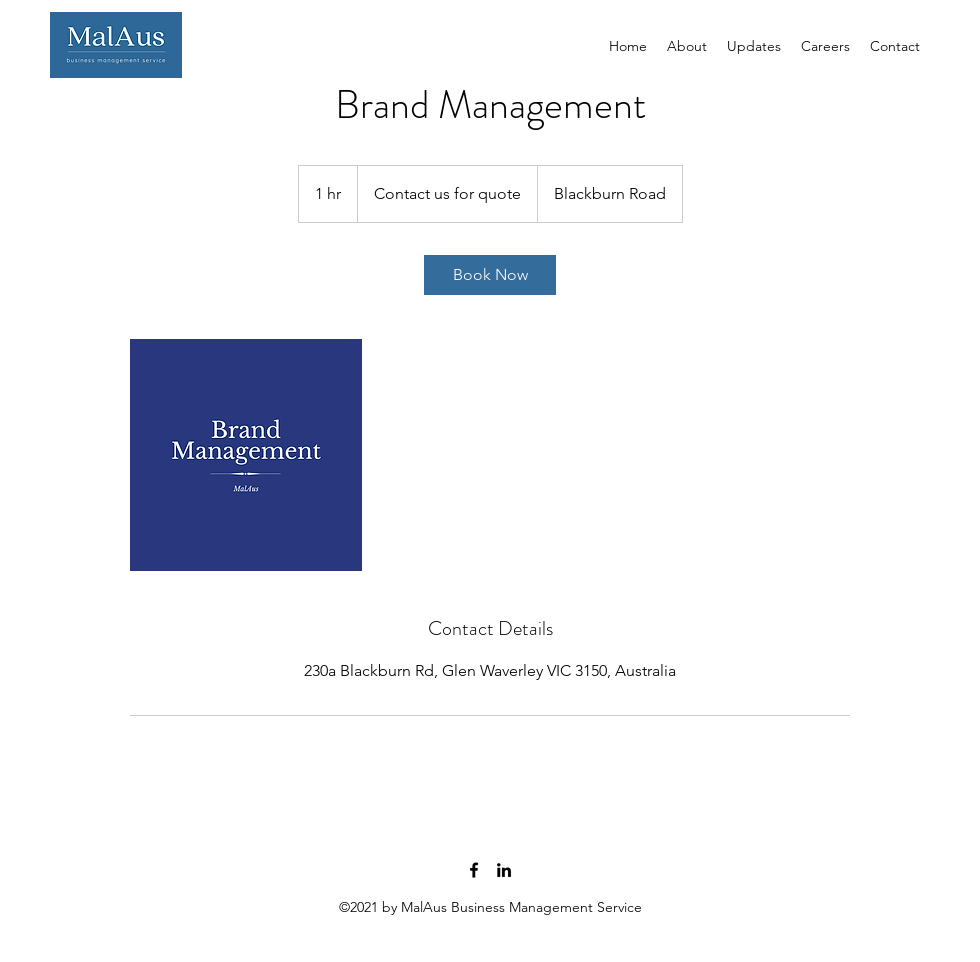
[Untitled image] (246, 455)
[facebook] (474, 870)
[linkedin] (504, 870)
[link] (490, 275)
